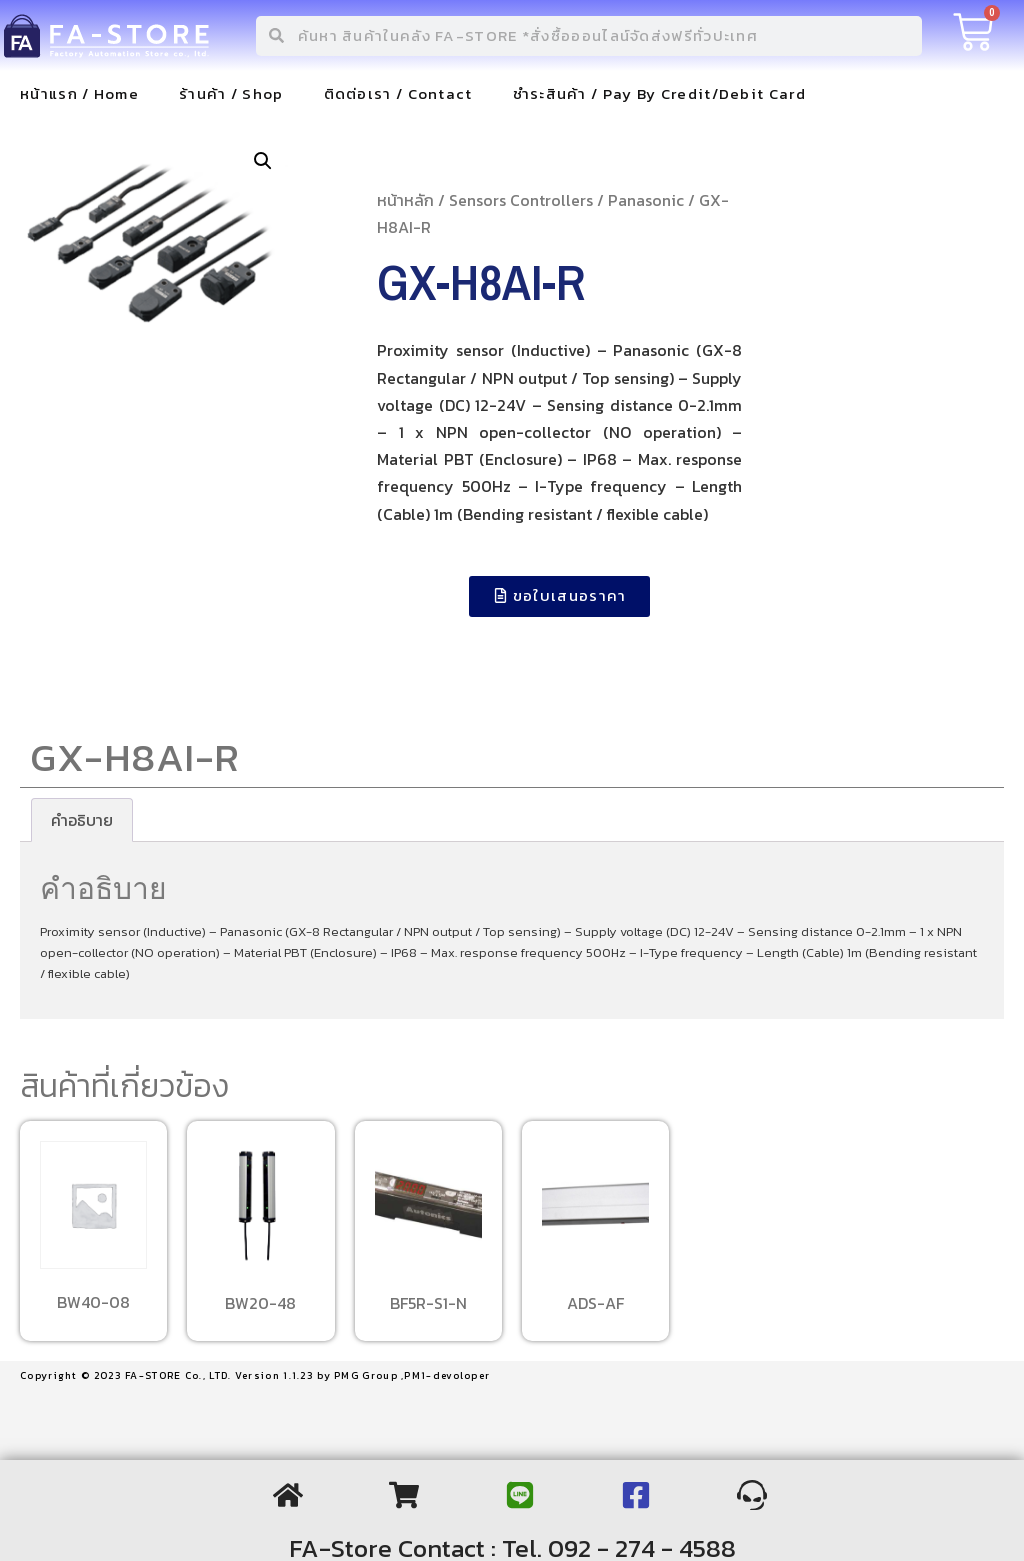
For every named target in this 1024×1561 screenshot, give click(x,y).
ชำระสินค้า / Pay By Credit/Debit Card (659, 93)
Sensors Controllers (521, 200)
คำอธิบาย (82, 820)
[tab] (82, 820)
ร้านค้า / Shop (231, 93)
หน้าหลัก (405, 200)
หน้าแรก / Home (79, 93)
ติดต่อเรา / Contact (398, 93)
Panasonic (646, 200)
